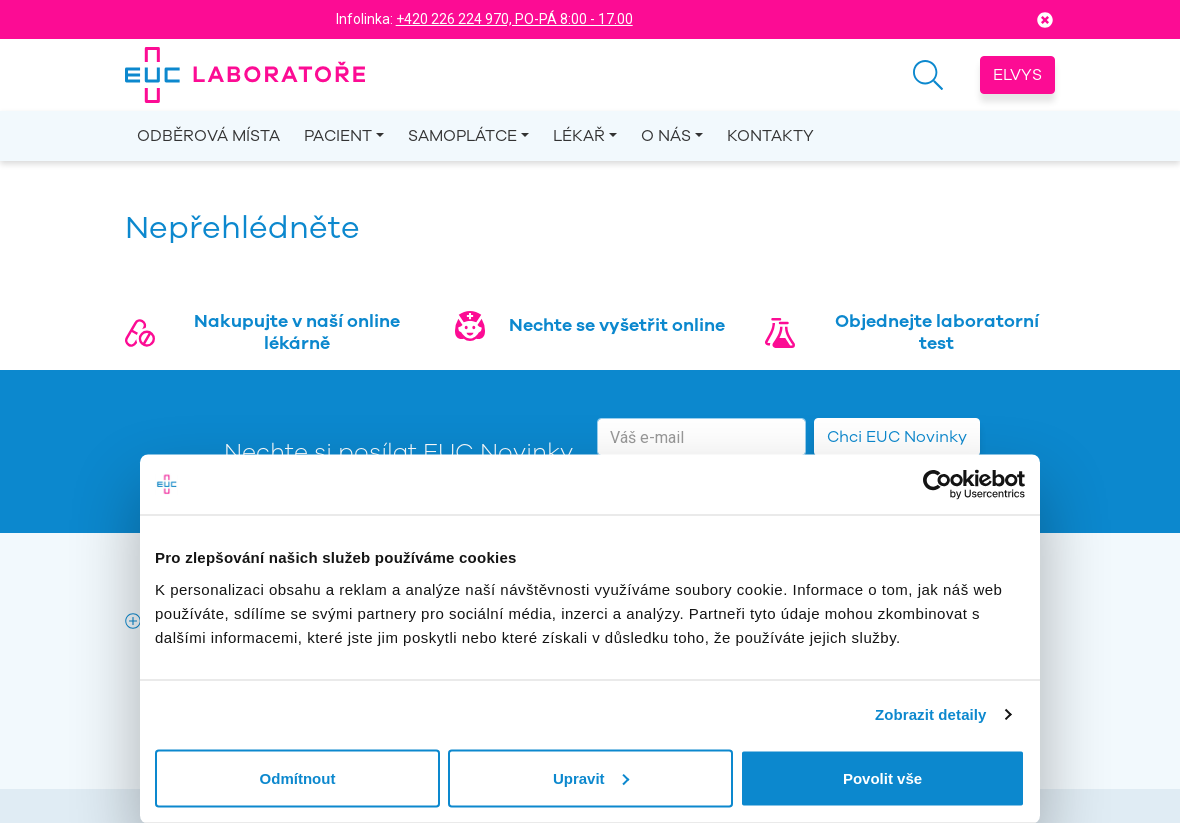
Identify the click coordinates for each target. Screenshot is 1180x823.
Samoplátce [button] (462, 136)
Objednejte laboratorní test (937, 332)
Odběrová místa (208, 136)
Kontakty (770, 136)
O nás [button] (666, 136)
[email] (701, 437)
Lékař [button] (579, 136)
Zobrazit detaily (931, 714)
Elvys (1017, 75)
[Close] (1045, 19)
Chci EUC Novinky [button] (897, 437)
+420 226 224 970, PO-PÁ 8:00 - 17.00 (514, 19)
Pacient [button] (338, 136)
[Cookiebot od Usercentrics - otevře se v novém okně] (937, 485)
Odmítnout (298, 777)
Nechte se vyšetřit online (617, 325)
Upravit (591, 777)
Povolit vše (882, 777)
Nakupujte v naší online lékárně (297, 332)
